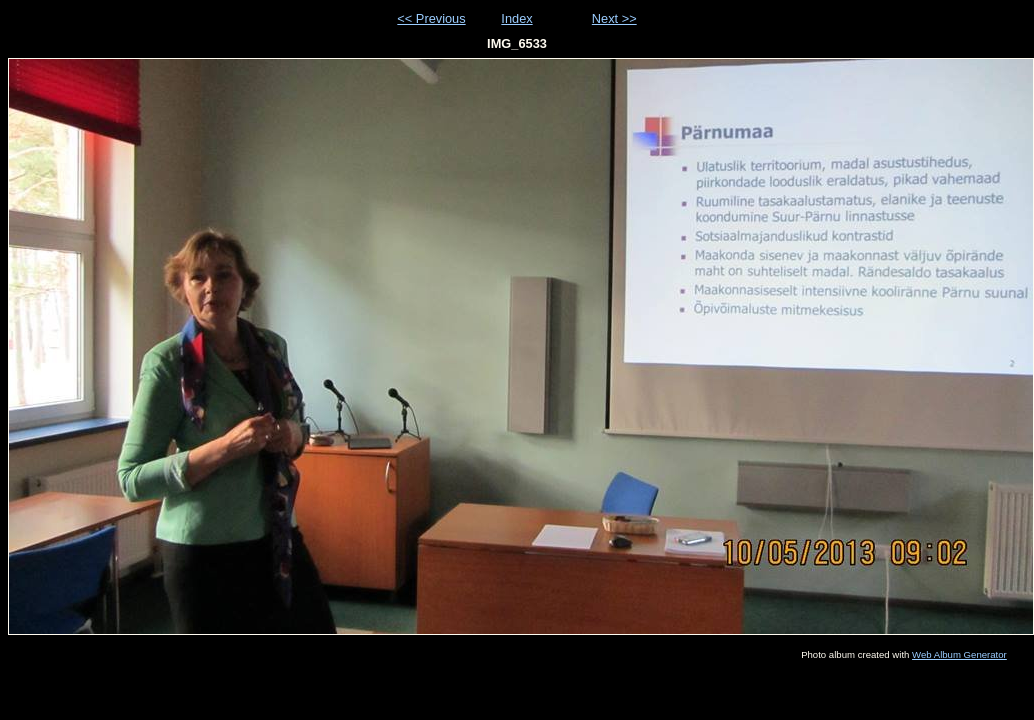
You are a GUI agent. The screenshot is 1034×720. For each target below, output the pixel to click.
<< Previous (431, 18)
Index (516, 18)
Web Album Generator (959, 654)
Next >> (614, 18)
